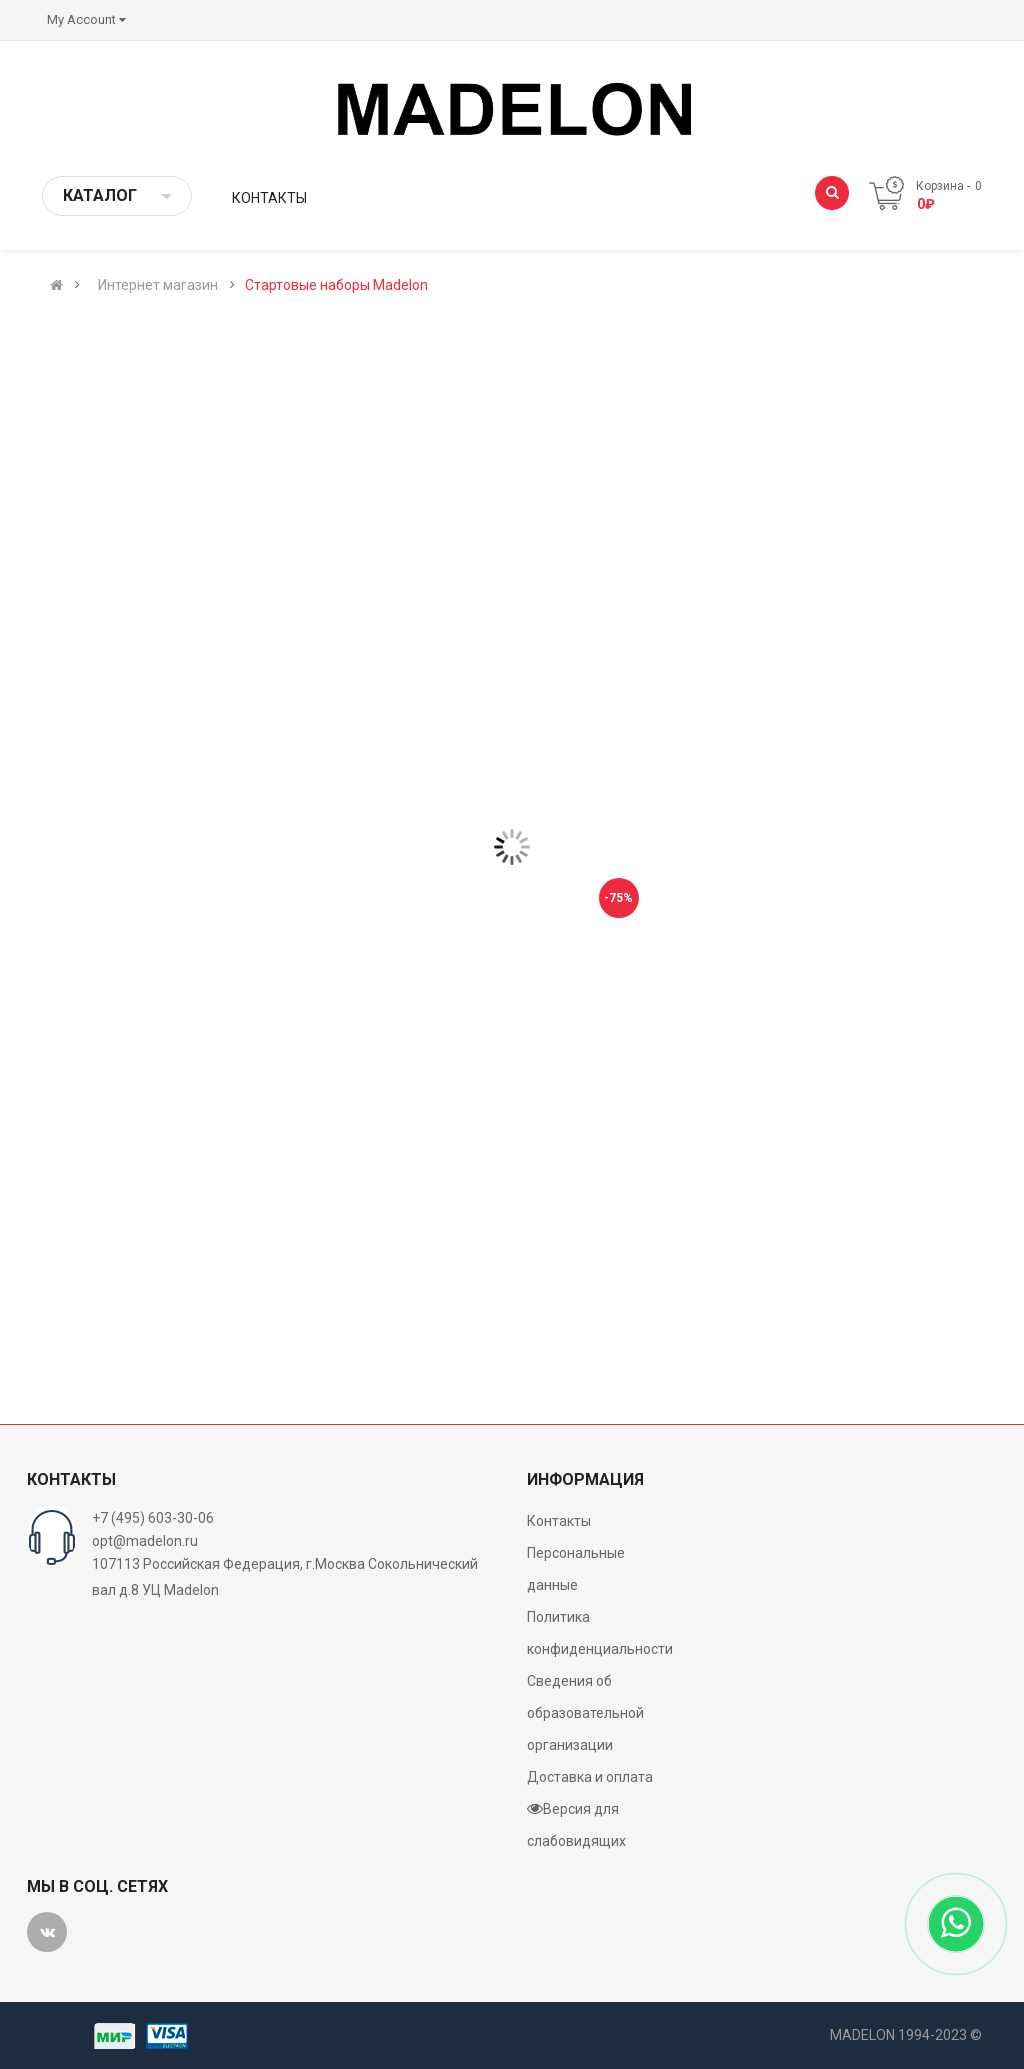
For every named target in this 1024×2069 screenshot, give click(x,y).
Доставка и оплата (590, 1777)
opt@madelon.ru (145, 1541)
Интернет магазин (158, 285)
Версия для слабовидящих (576, 1824)
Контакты (559, 1521)
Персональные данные (576, 1569)
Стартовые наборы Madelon (336, 285)
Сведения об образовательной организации (585, 1713)
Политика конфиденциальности (600, 1633)
